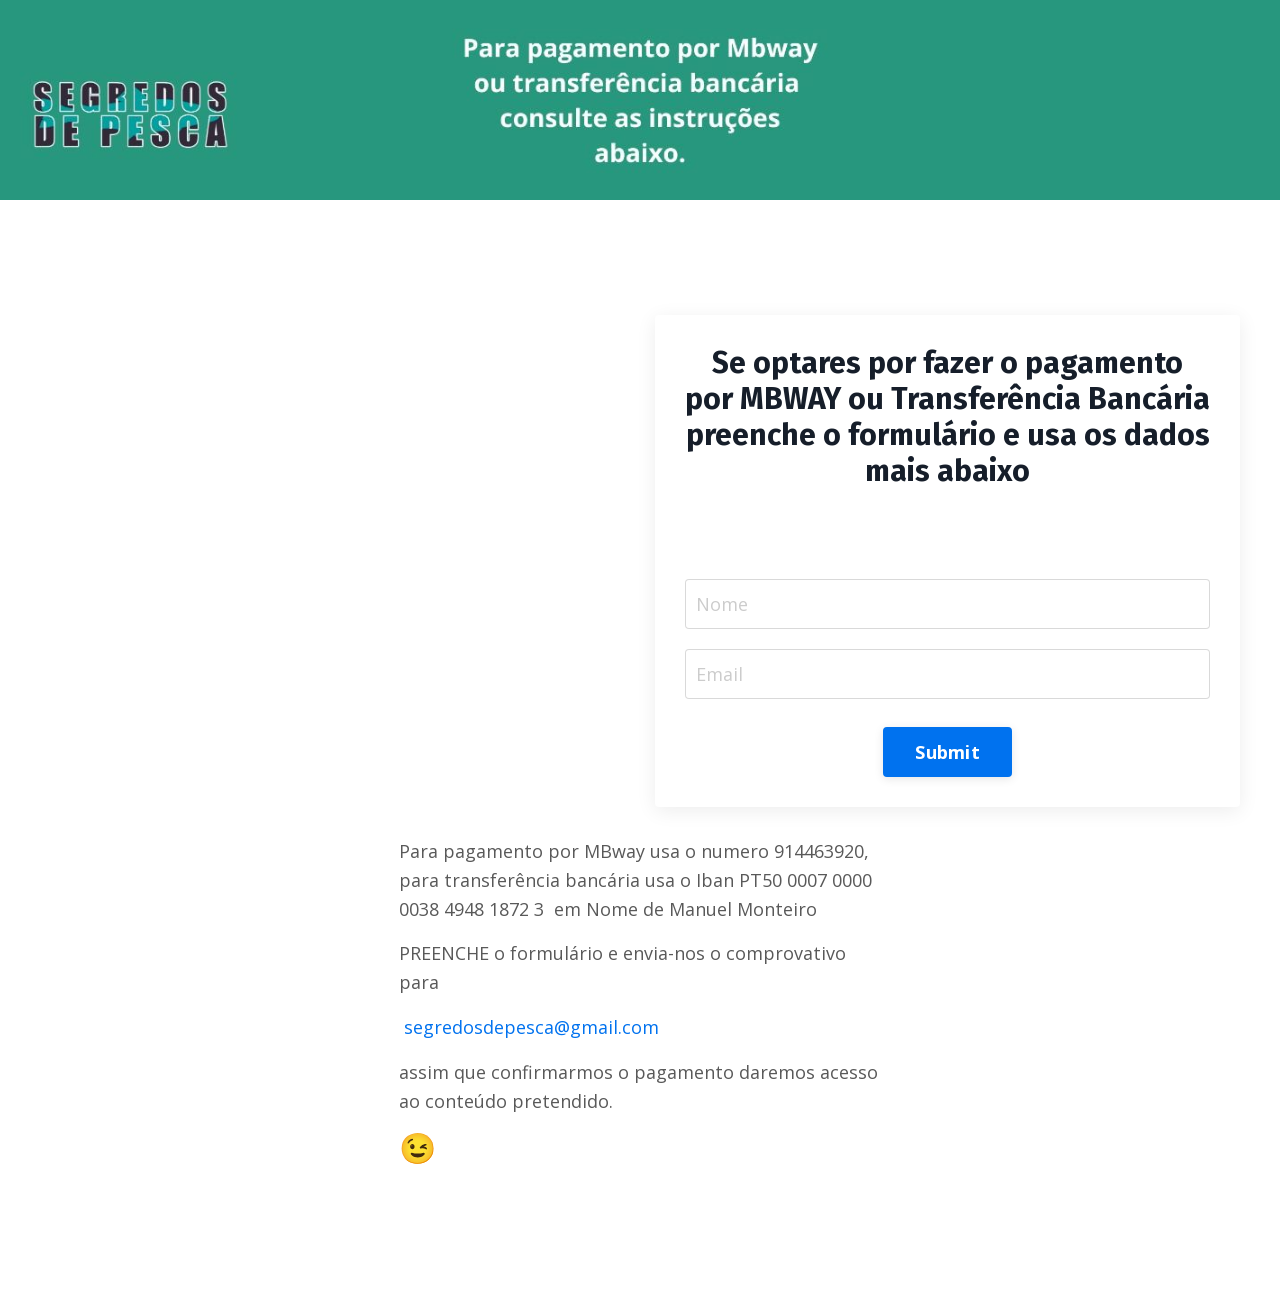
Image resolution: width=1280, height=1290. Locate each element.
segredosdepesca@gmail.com (531, 1027)
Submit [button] (947, 752)
